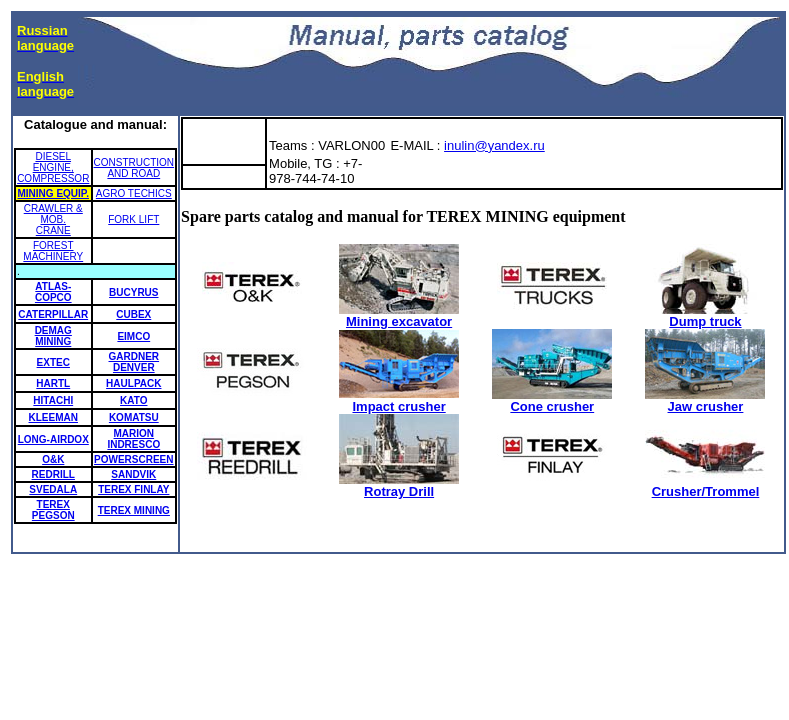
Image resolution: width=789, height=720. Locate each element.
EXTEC (53, 362)
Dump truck (705, 315)
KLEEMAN (53, 417)
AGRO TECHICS (134, 193)
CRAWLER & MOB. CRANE (53, 219)
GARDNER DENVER (134, 362)
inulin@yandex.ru (494, 145)
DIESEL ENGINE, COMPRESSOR (53, 167)
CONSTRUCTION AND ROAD (134, 168)
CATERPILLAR (53, 314)
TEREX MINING (134, 510)
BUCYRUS (133, 292)
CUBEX (133, 314)
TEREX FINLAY (133, 489)
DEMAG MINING (53, 336)
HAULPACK (133, 383)
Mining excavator (399, 315)
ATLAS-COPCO (53, 292)
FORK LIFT (133, 219)
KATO (133, 400)
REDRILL (53, 474)
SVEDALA (53, 489)
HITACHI (53, 400)
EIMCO (133, 336)
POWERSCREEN (133, 459)
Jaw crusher (705, 400)
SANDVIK (133, 474)
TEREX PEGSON (53, 510)
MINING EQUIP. (54, 193)
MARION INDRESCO (133, 439)
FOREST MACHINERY (53, 251)
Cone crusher (552, 400)
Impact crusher (399, 400)
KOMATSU (134, 417)
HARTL (53, 383)
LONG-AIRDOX (53, 439)
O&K (53, 459)
